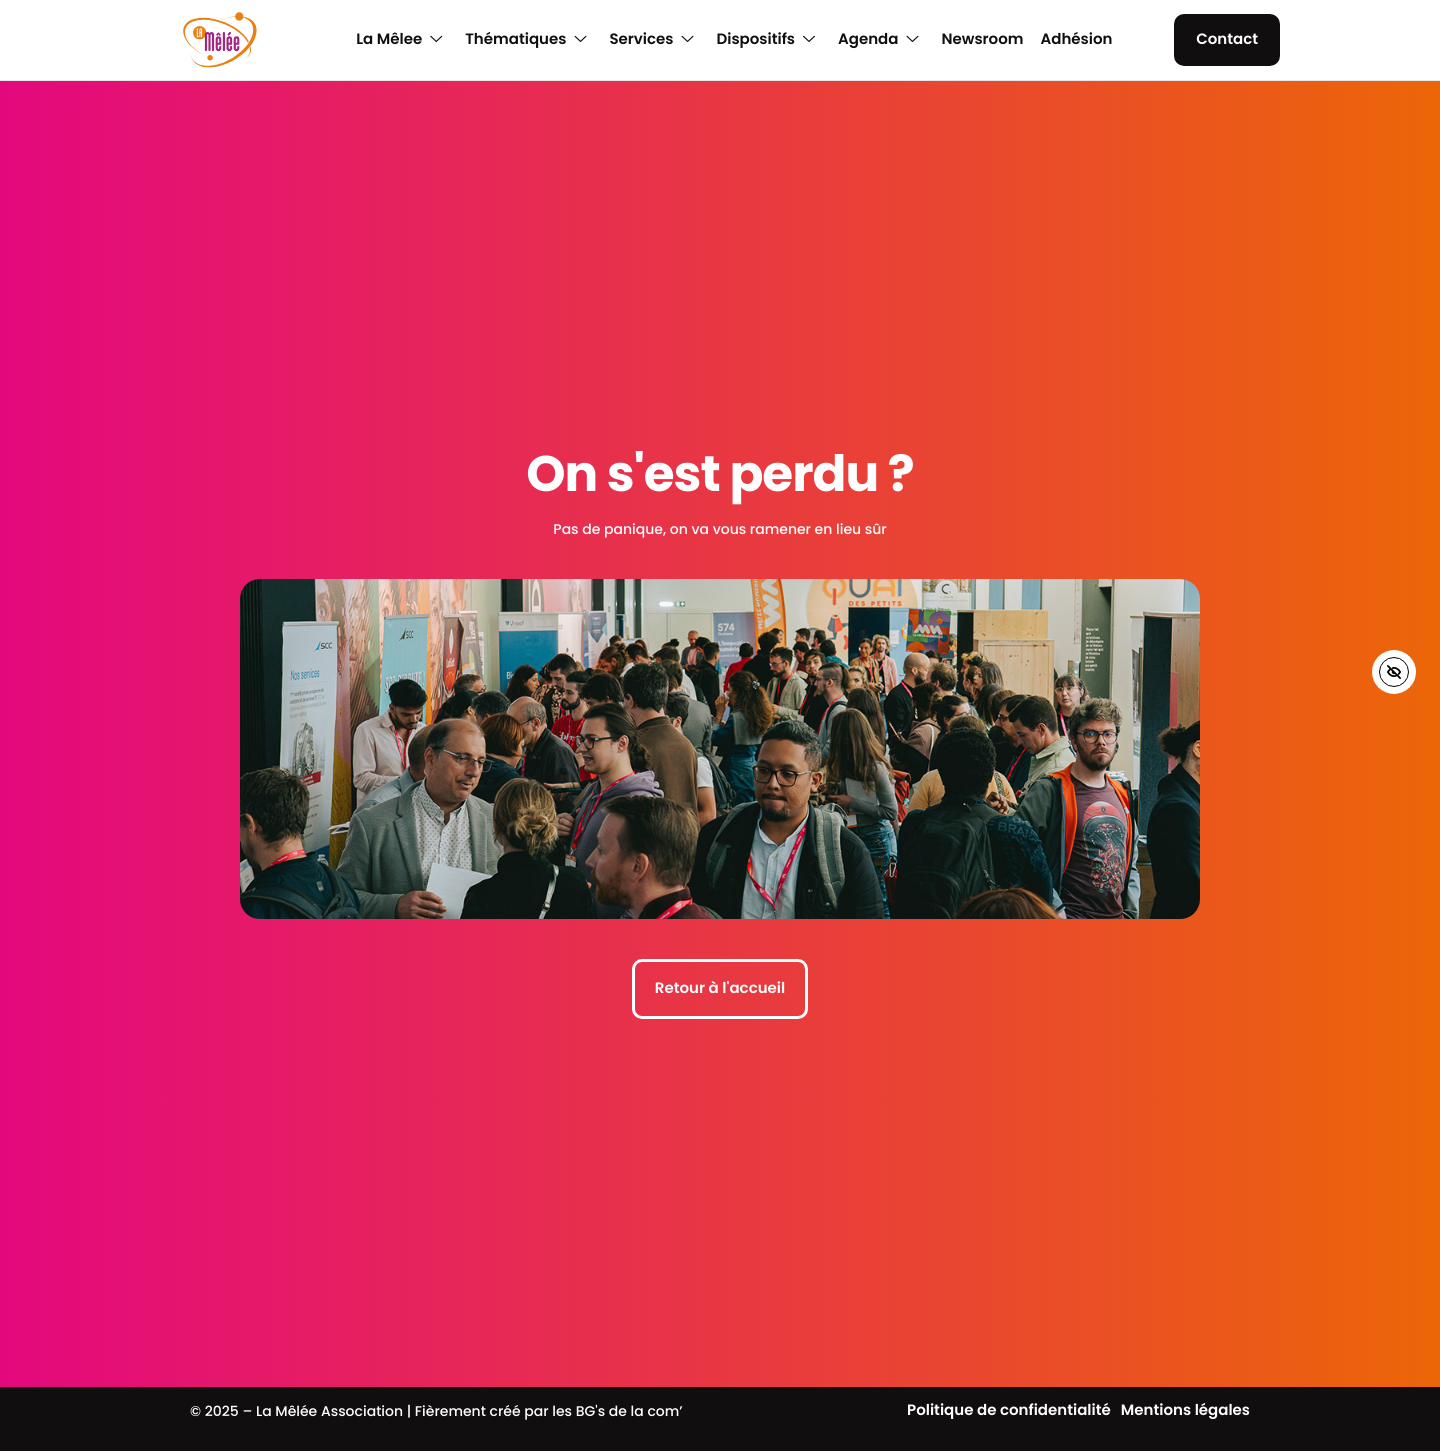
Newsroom (982, 40)
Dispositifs (765, 40)
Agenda (878, 40)
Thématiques (525, 40)
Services (651, 40)
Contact (1227, 39)
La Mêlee (399, 40)
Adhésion (1076, 40)
